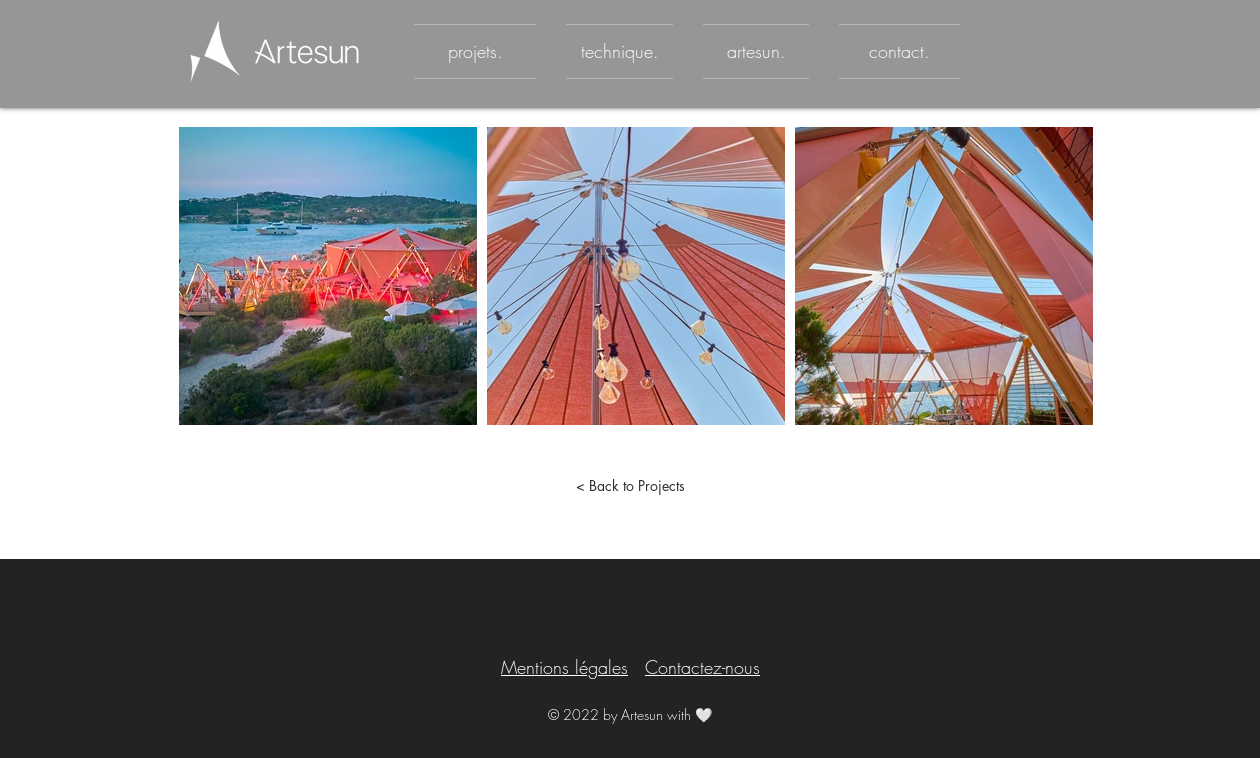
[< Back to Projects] (630, 486)
